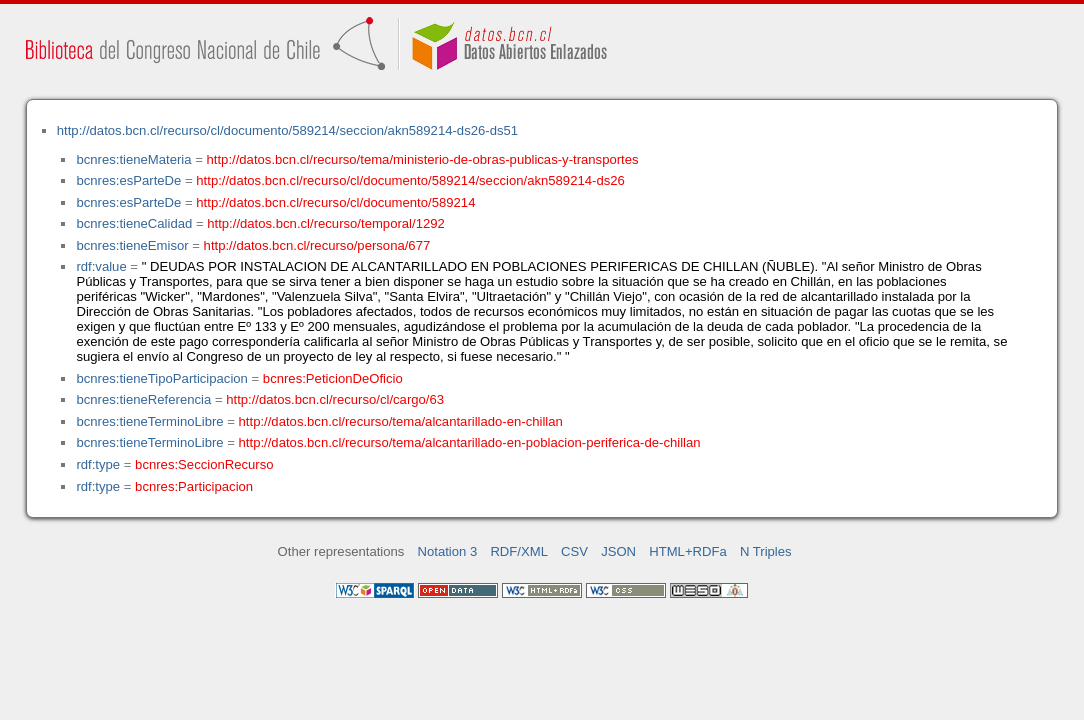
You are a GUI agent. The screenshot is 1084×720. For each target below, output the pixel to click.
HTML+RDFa (688, 551)
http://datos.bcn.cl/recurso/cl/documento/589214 (335, 202)
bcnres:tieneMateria (133, 159)
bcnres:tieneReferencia (143, 399)
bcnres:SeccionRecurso (204, 464)
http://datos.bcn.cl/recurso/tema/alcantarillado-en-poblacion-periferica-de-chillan (470, 442)
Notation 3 (448, 551)
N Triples (766, 551)
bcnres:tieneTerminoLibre (149, 421)
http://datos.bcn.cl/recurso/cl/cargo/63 (335, 399)
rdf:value (101, 266)
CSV (574, 551)
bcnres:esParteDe (128, 180)
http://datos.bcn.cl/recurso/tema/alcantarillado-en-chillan (401, 421)
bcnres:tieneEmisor (132, 245)
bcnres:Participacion (194, 486)
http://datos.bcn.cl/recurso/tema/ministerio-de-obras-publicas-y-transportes (423, 159)
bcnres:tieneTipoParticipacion (161, 378)
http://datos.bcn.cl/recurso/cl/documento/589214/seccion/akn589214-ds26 (410, 180)
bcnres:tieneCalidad (134, 223)
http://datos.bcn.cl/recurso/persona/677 (317, 245)
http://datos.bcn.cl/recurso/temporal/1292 (326, 223)
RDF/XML (519, 551)
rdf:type (98, 464)
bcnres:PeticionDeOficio (333, 378)
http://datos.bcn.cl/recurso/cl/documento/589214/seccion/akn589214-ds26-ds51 (287, 130)
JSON (618, 551)
